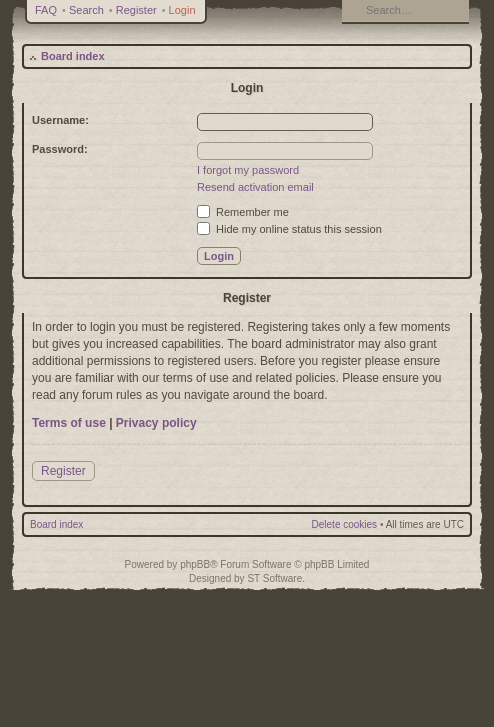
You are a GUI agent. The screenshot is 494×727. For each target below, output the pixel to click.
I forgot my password (248, 170)
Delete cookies (345, 524)
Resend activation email (255, 187)
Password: (60, 149)
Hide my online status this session (289, 229)
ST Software (274, 578)
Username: (60, 120)
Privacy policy (156, 423)
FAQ (46, 10)
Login (182, 10)
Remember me (243, 212)
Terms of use (69, 423)
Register (136, 10)
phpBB (195, 564)
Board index (73, 56)
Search (86, 10)
